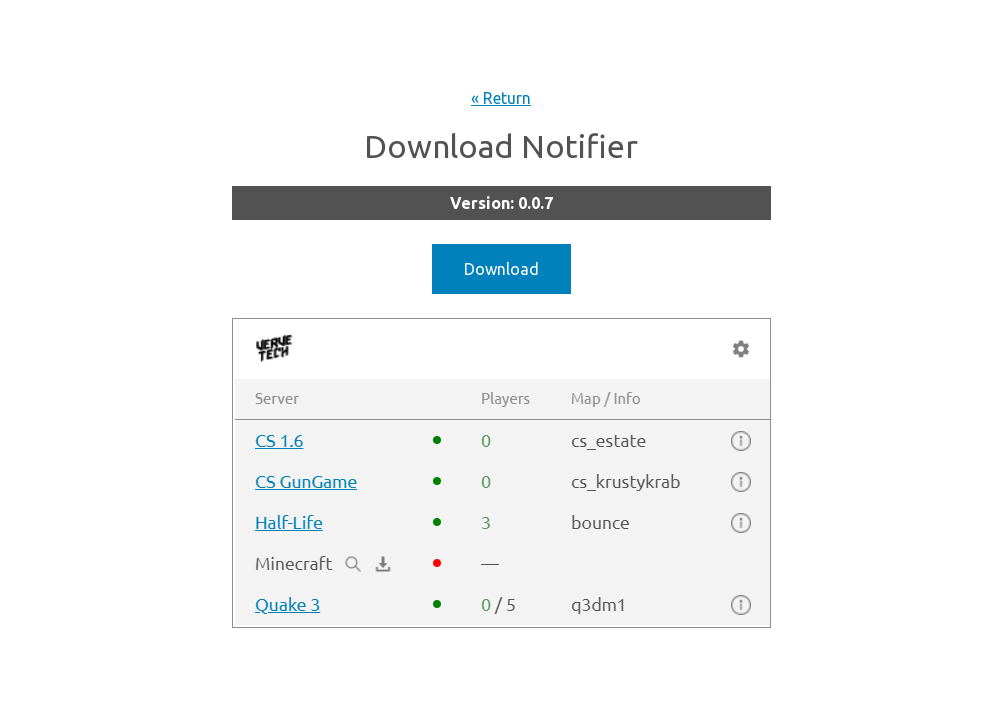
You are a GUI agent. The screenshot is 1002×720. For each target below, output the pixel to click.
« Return (501, 98)
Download (501, 269)
